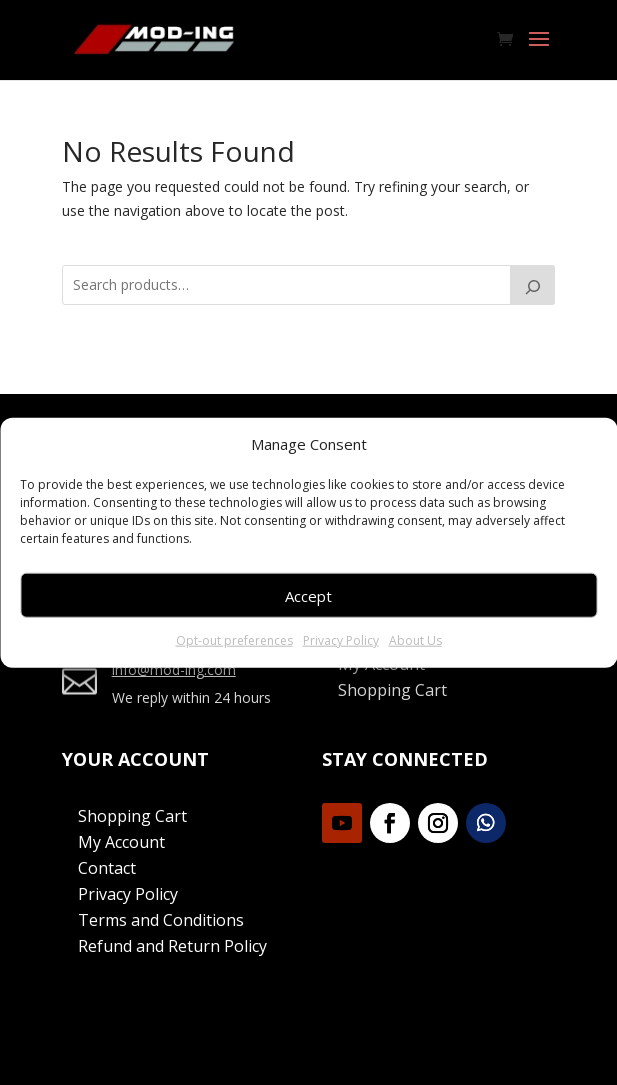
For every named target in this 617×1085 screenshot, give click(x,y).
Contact (107, 868)
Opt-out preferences (234, 640)
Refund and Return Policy (172, 946)
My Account (121, 842)
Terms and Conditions (161, 920)
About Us (415, 640)
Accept (308, 596)
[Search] (533, 285)
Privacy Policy (341, 640)
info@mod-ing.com (174, 669)
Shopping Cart (392, 690)
